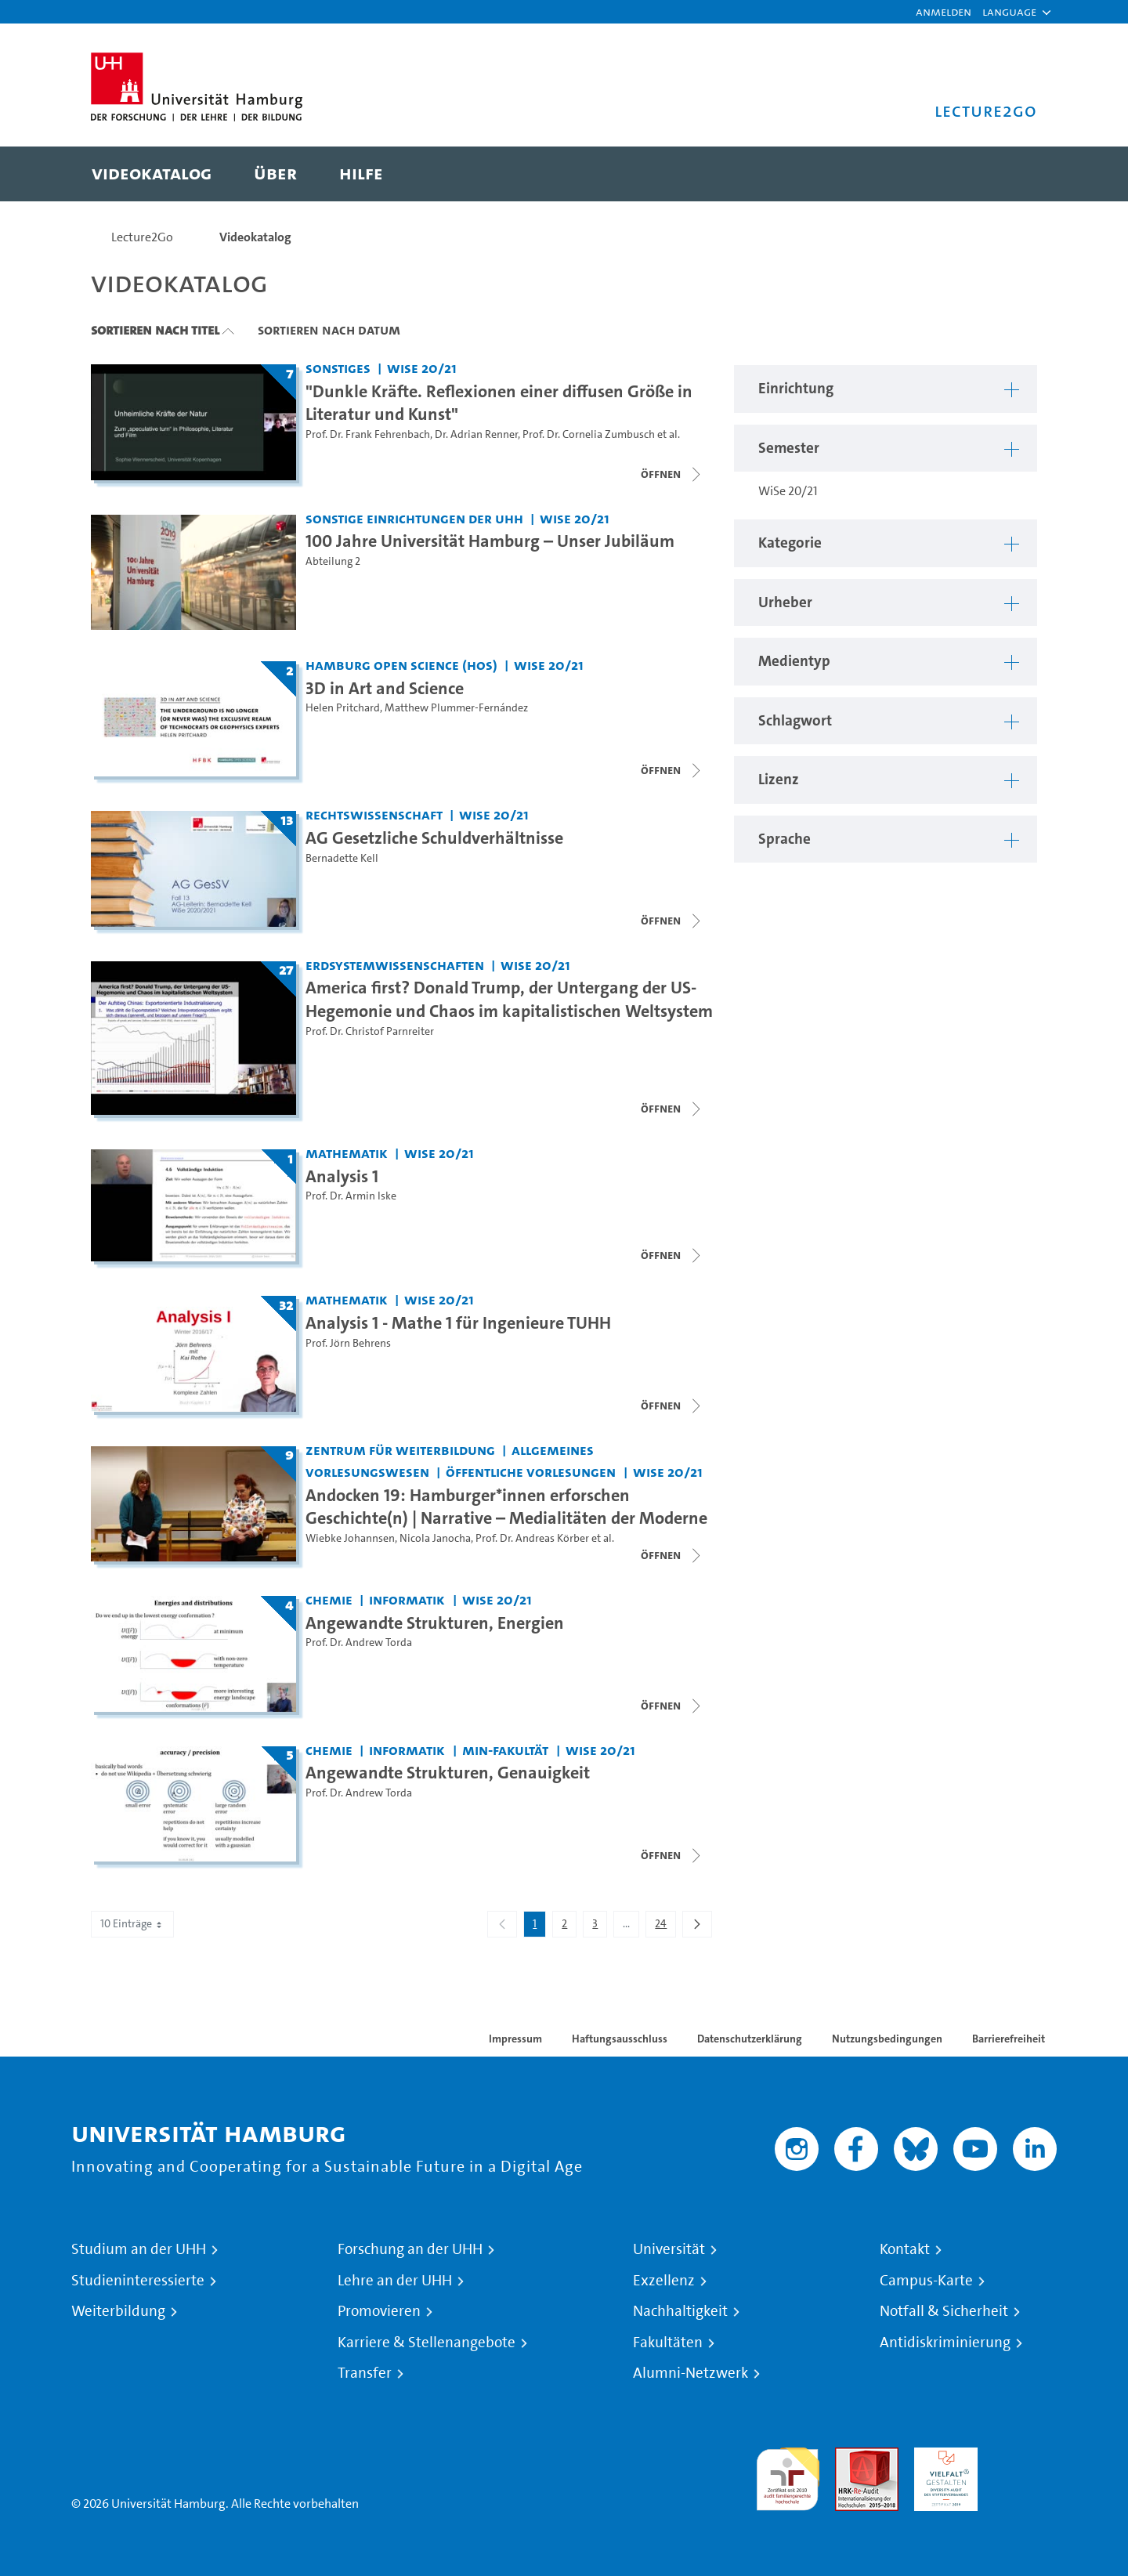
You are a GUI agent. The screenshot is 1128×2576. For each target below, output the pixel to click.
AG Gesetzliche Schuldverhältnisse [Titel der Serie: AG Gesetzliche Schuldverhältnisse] (434, 837)
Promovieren (379, 2311)
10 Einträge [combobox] (132, 1923)
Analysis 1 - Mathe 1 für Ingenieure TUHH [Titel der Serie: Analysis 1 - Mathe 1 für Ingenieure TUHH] (458, 1322)
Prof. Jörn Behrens (348, 1343)
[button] (1009, 11)
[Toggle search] (1009, 174)
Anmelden (943, 11)
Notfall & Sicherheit (944, 2311)
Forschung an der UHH (410, 2249)
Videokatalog (255, 237)
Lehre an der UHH (395, 2280)
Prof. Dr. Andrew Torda (359, 1642)
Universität (669, 2249)
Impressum (515, 2038)
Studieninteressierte (137, 2280)
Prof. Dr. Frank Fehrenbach (368, 434)
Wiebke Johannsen (350, 1538)
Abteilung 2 (333, 561)
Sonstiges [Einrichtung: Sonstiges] (338, 368)
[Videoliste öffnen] (672, 1108)
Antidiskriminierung (945, 2342)
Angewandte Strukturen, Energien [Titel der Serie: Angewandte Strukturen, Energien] (435, 1622)
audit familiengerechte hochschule (787, 2475)
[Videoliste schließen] (672, 474)
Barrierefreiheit (1008, 2038)
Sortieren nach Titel (155, 329)
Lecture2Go (142, 237)
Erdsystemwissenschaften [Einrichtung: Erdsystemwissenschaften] (395, 965)
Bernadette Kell (342, 858)
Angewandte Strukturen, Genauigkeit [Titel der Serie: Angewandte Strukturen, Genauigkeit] (448, 1772)
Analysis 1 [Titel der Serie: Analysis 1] (342, 1176)
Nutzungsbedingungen (887, 2038)
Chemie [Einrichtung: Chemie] (329, 1599)
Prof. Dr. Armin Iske (351, 1196)
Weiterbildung (118, 2311)
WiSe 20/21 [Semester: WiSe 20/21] (422, 368)
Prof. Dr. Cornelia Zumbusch (588, 434)
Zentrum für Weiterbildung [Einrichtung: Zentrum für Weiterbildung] (400, 1450)
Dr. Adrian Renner (476, 434)
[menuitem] (151, 174)
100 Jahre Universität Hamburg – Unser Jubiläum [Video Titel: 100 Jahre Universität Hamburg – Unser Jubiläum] (490, 540)
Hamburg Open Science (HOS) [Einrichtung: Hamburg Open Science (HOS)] (401, 665)
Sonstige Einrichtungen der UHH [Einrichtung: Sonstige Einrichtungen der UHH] (414, 518)
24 (665, 1926)
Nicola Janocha (435, 1538)
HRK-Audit (942, 2456)
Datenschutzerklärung (749, 2038)
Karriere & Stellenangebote (426, 2342)
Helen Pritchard (343, 707)
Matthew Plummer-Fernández (456, 707)
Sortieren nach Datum (329, 329)
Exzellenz (664, 2280)
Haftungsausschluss (619, 2038)
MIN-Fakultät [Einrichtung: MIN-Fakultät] (505, 1750)
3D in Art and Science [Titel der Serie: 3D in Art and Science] (385, 688)
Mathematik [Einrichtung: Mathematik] (347, 1153)
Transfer (365, 2373)
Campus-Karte (926, 2280)
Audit (850, 2456)
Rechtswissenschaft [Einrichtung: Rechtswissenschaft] (374, 814)
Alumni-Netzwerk (690, 2373)
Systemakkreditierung (1025, 2456)
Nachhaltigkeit (680, 2311)
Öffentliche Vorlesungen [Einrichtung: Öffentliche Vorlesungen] (531, 1472)
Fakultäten (668, 2342)
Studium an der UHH (138, 2249)
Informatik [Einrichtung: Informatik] (407, 1599)
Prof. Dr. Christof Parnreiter (370, 1031)
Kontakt (905, 2249)
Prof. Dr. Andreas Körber (532, 1538)
